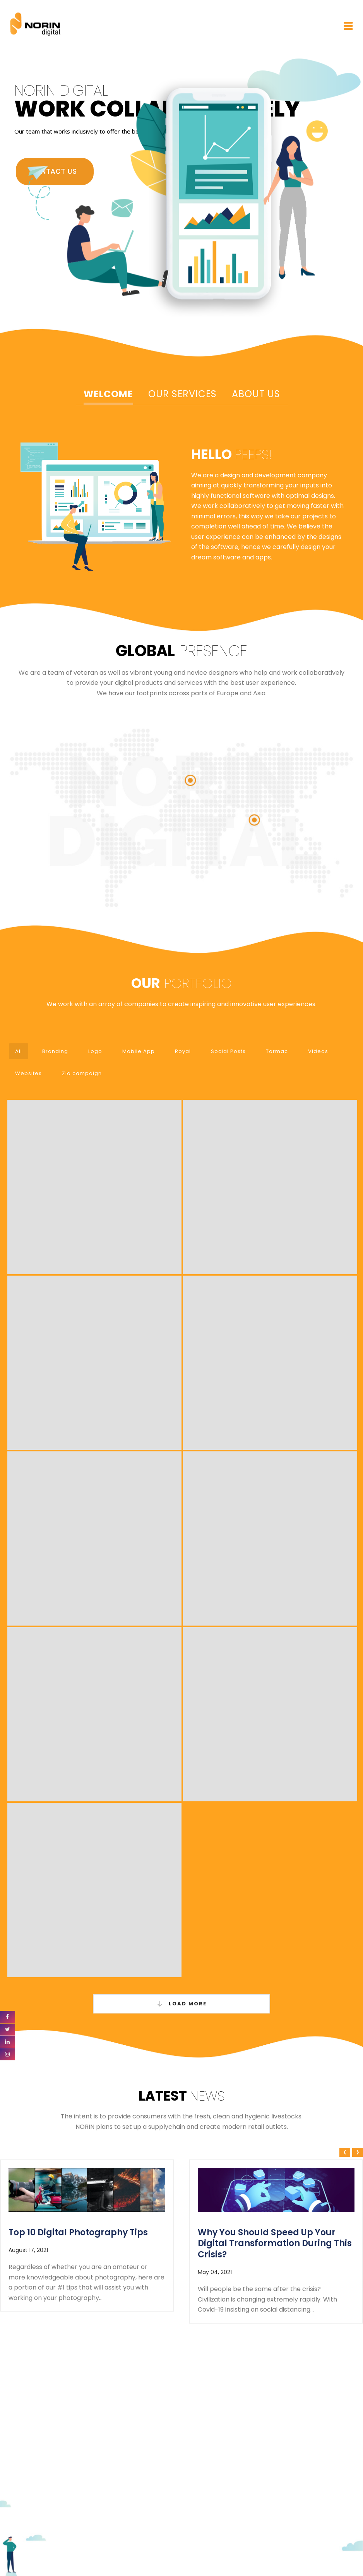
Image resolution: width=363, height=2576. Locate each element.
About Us (256, 394)
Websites (28, 1073)
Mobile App (138, 1051)
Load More (181, 2004)
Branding (55, 1051)
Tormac (277, 1051)
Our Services (182, 394)
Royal (183, 1051)
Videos (318, 1051)
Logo (95, 1051)
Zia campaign (82, 1073)
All (18, 1051)
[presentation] (343, 2153)
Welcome (108, 394)
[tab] (108, 395)
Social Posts (228, 1051)
